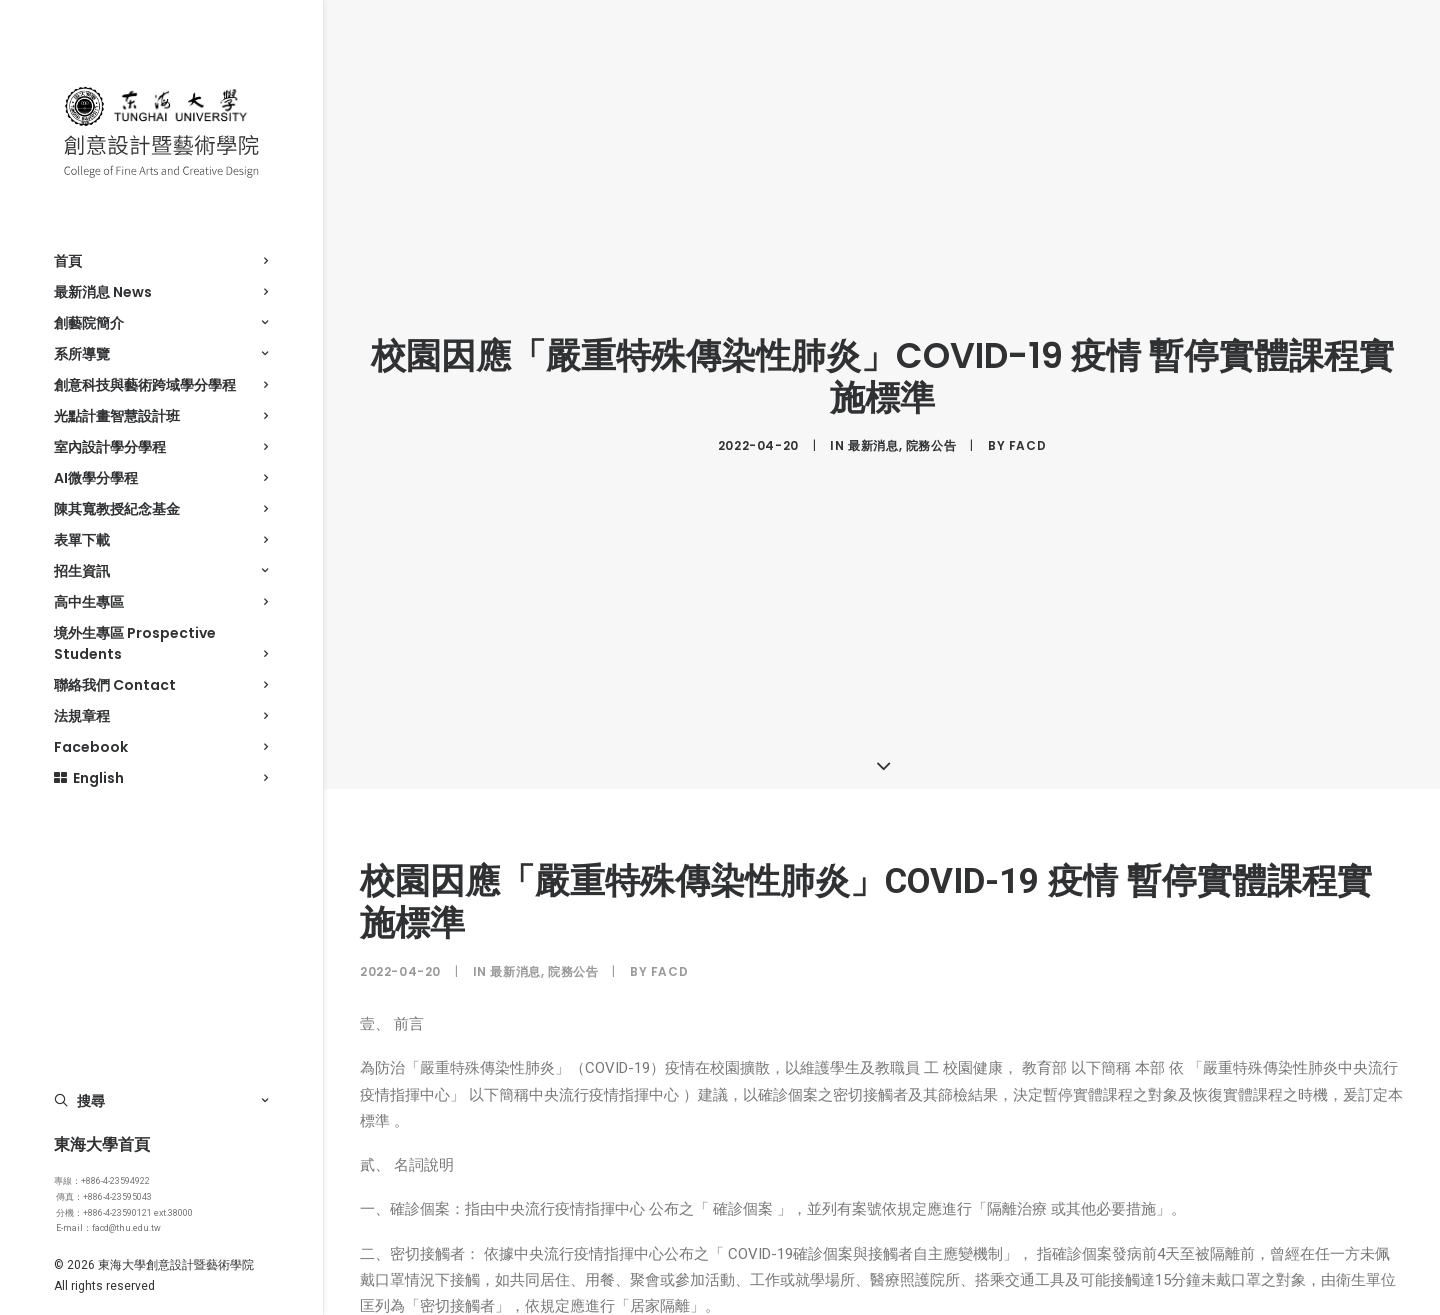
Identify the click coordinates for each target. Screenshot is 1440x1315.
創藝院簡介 (161, 323)
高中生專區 (161, 602)
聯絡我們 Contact (161, 685)
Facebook (161, 747)
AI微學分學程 (161, 478)
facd (1027, 440)
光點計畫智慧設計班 (161, 416)
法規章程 (161, 716)
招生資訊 (161, 571)
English (161, 778)
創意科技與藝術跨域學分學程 (161, 385)
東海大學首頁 (102, 1144)
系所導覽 (161, 354)
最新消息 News (161, 292)
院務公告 (931, 440)
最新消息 (873, 440)
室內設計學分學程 (161, 447)
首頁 (161, 261)
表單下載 (161, 540)
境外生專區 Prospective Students (161, 643)
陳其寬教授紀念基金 (161, 509)
